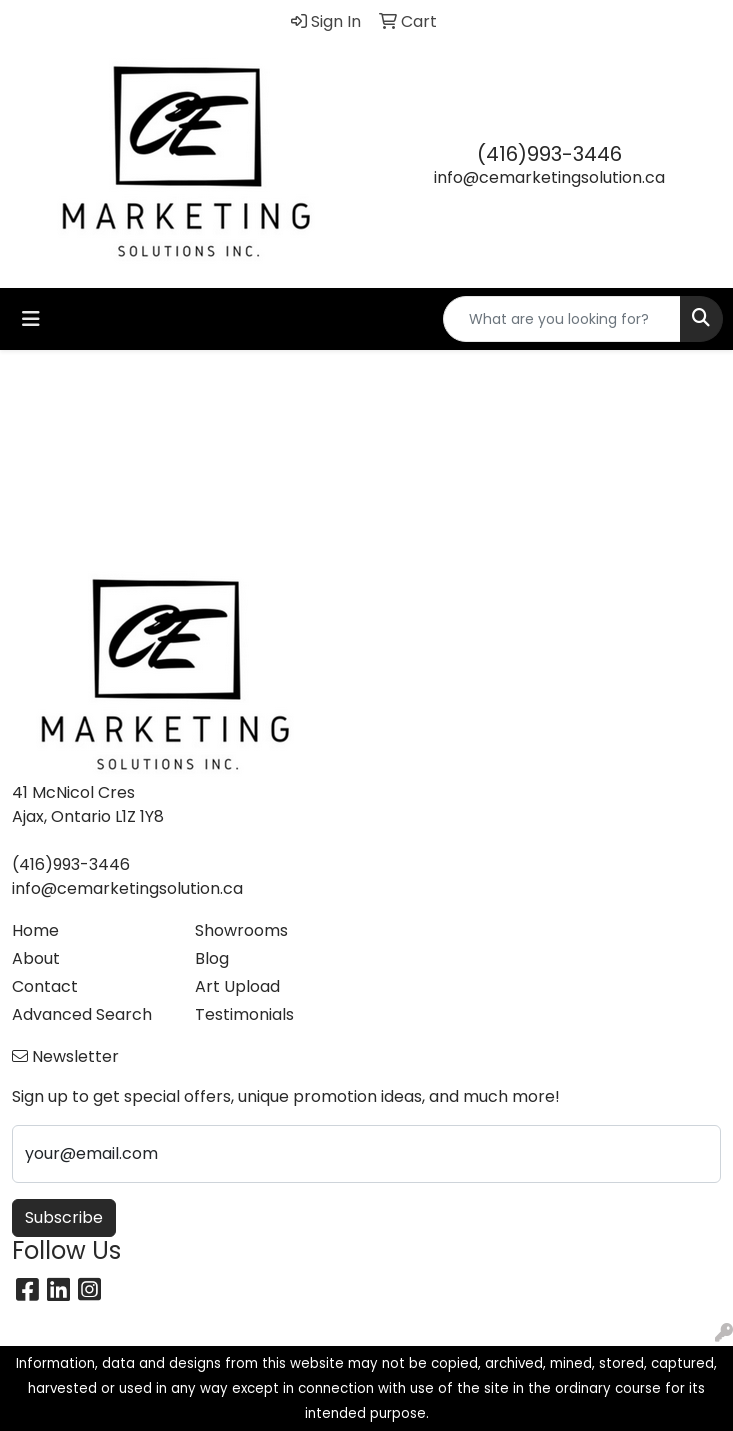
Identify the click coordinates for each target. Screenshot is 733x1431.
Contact (45, 986)
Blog (212, 958)
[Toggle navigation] (31, 319)
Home (35, 930)
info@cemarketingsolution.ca (549, 177)
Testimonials (244, 1014)
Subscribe (64, 1217)
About (36, 958)
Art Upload (237, 986)
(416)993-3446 (549, 154)
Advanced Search (82, 1014)
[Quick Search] (562, 319)
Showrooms (241, 930)
